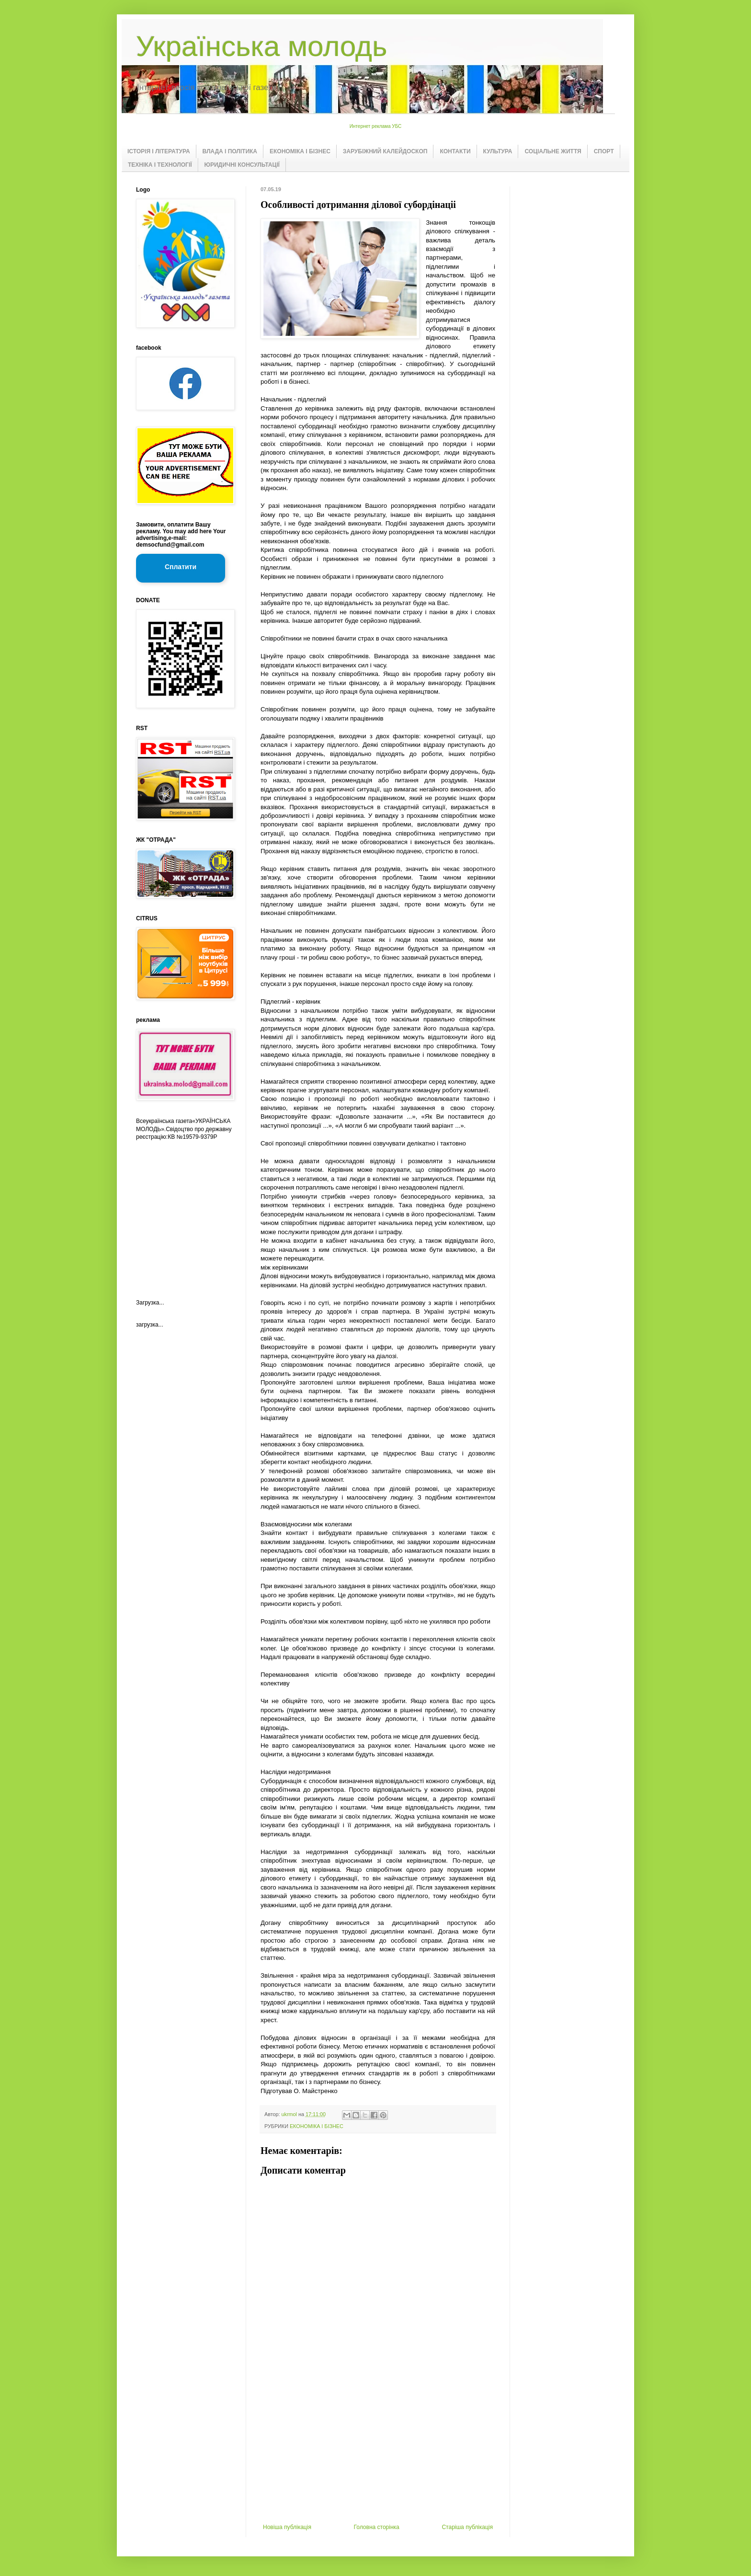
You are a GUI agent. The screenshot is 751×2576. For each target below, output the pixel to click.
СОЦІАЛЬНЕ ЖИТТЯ (552, 151)
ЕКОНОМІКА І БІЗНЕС (300, 151)
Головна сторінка (376, 2527)
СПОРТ (604, 151)
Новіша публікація (287, 2527)
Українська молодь (261, 46)
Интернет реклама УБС (376, 126)
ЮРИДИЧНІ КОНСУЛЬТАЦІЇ (242, 164)
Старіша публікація (467, 2527)
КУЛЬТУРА (497, 151)
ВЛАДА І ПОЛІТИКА (230, 151)
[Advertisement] (378, 2452)
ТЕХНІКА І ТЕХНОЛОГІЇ (160, 164)
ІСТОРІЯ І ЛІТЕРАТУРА (158, 151)
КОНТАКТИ (455, 151)
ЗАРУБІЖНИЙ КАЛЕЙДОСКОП (385, 151)
